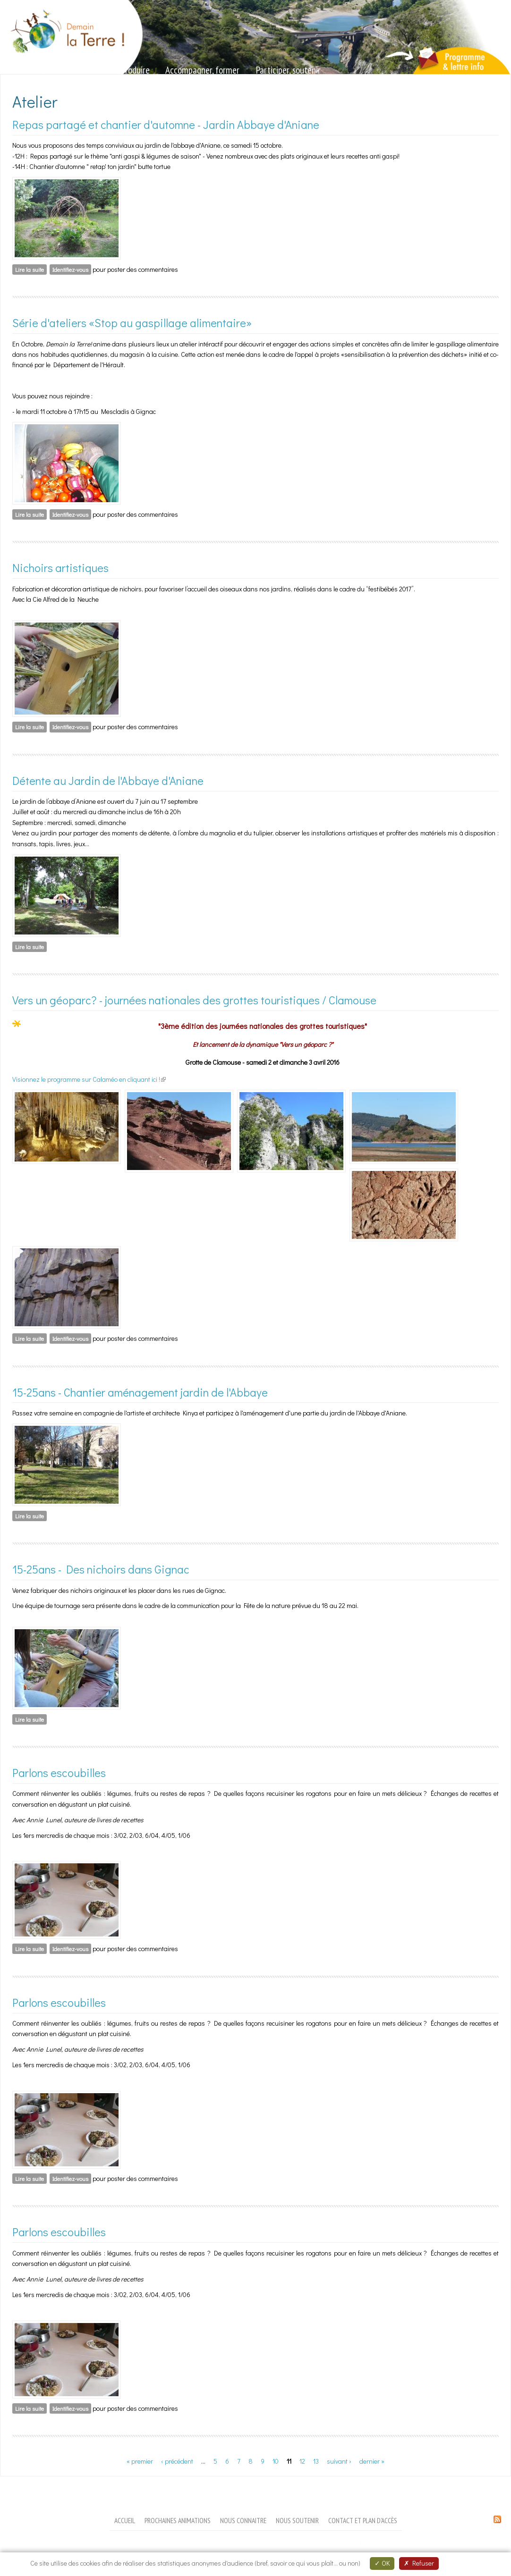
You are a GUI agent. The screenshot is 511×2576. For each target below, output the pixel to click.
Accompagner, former (202, 70)
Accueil (124, 2520)
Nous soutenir (297, 2520)
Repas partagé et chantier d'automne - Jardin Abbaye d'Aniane (165, 124)
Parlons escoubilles (59, 1772)
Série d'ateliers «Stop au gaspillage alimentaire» (132, 322)
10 (276, 2461)
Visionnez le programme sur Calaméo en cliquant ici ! (89, 1079)
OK (382, 2563)
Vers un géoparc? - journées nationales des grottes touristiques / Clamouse (194, 1000)
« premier (140, 2461)
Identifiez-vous (70, 269)
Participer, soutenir (288, 70)
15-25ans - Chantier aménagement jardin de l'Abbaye (140, 1392)
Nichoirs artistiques (60, 567)
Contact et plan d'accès (362, 2520)
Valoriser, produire (119, 70)
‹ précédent (177, 2461)
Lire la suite (31, 269)
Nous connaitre (243, 2520)
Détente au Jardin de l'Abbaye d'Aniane (108, 780)
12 (302, 2461)
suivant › (339, 2461)
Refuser (419, 2563)
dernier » (371, 2461)
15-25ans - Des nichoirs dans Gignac (100, 1569)
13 (316, 2461)
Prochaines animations (178, 2520)
